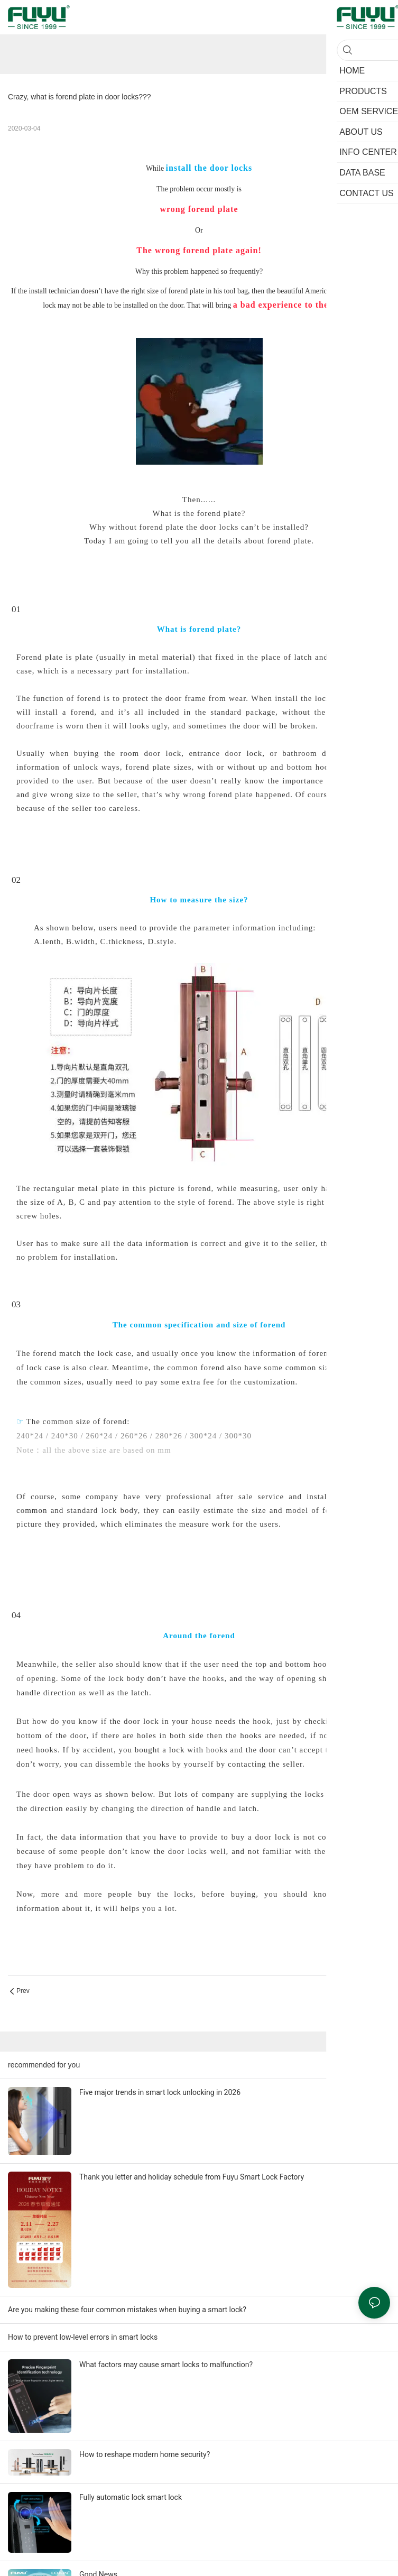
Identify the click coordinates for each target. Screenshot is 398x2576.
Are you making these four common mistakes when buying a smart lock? (127, 2309)
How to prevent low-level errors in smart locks (83, 2337)
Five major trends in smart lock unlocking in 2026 (159, 2092)
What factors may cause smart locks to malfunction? (166, 2364)
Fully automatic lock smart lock (130, 2497)
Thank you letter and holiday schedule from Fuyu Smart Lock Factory (191, 2177)
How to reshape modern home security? (144, 2454)
